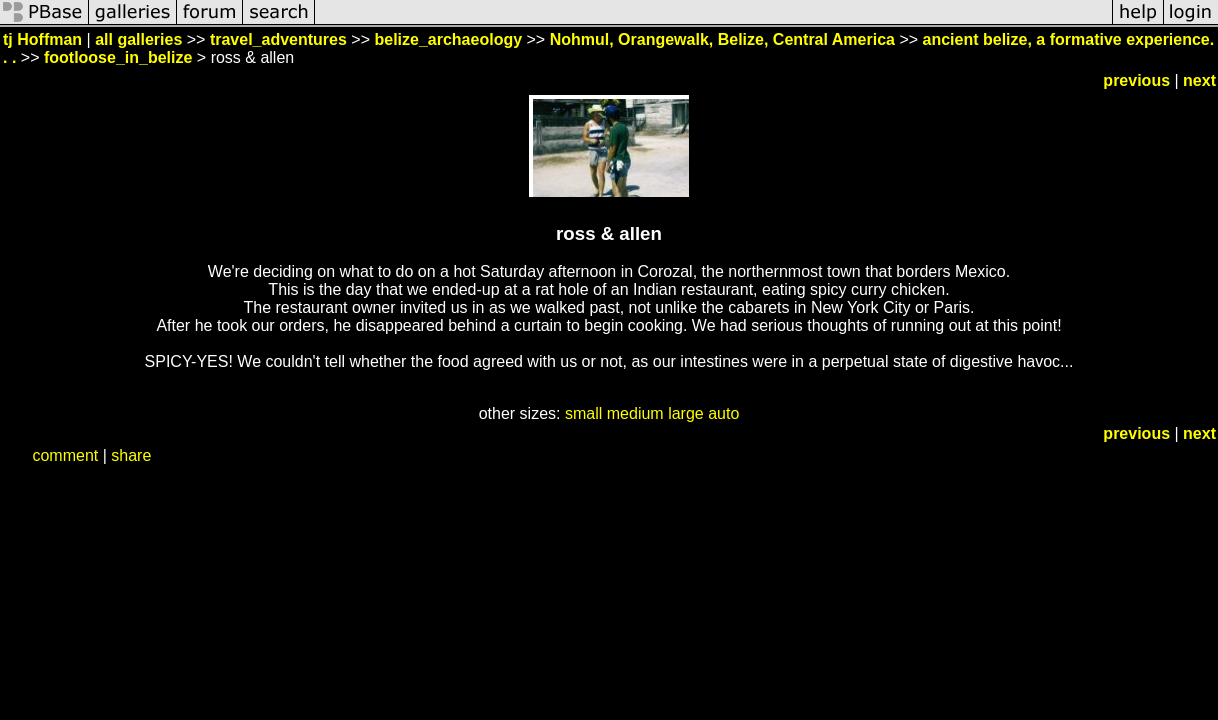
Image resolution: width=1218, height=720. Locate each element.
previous (1136, 80)
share (131, 455)
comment (65, 455)
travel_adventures (278, 39)
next (1199, 80)
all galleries (138, 39)
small (583, 413)
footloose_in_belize (118, 57)
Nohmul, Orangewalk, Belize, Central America (722, 39)
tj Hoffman (42, 39)
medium (635, 413)
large (686, 413)
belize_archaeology (448, 39)
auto (723, 413)
